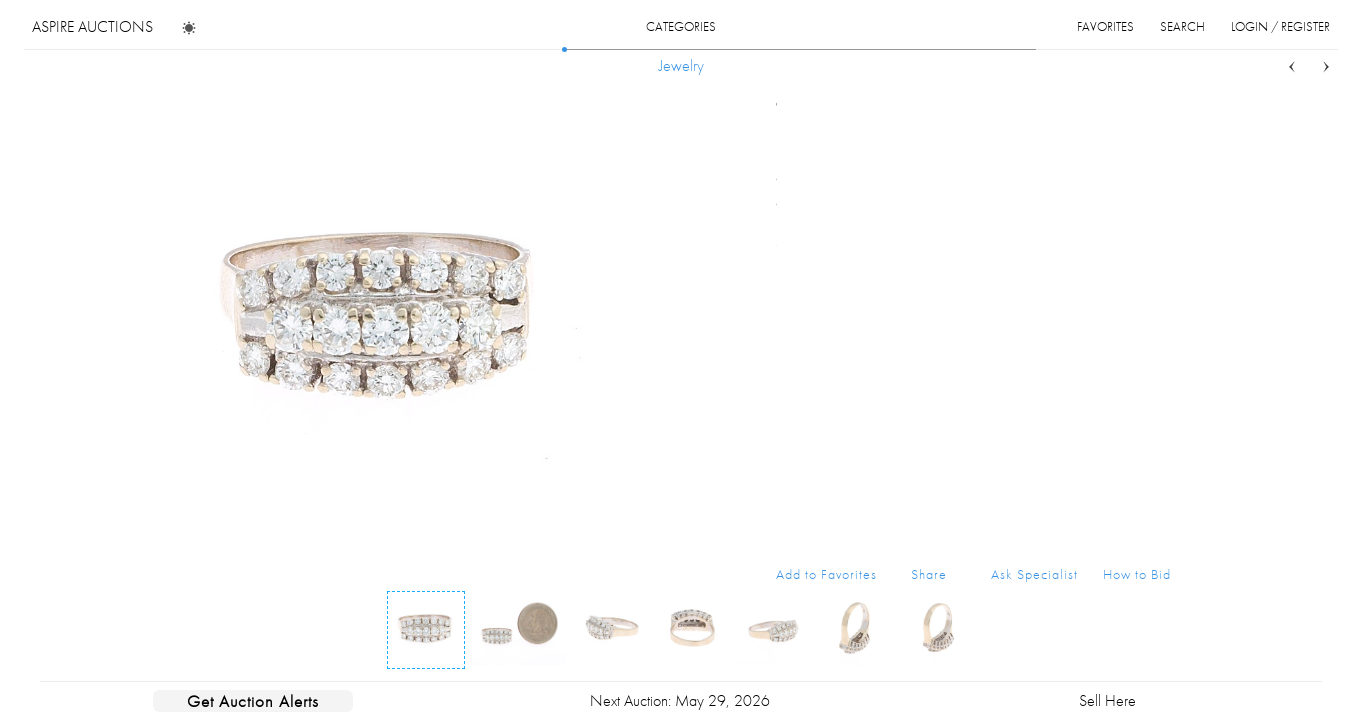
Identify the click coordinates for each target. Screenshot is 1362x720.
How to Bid (1137, 574)
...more (1155, 203)
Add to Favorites (826, 574)
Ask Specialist (1034, 574)
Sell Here (1107, 700)
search (1182, 26)
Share (929, 574)
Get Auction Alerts (253, 701)
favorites (1105, 26)
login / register (1280, 26)
